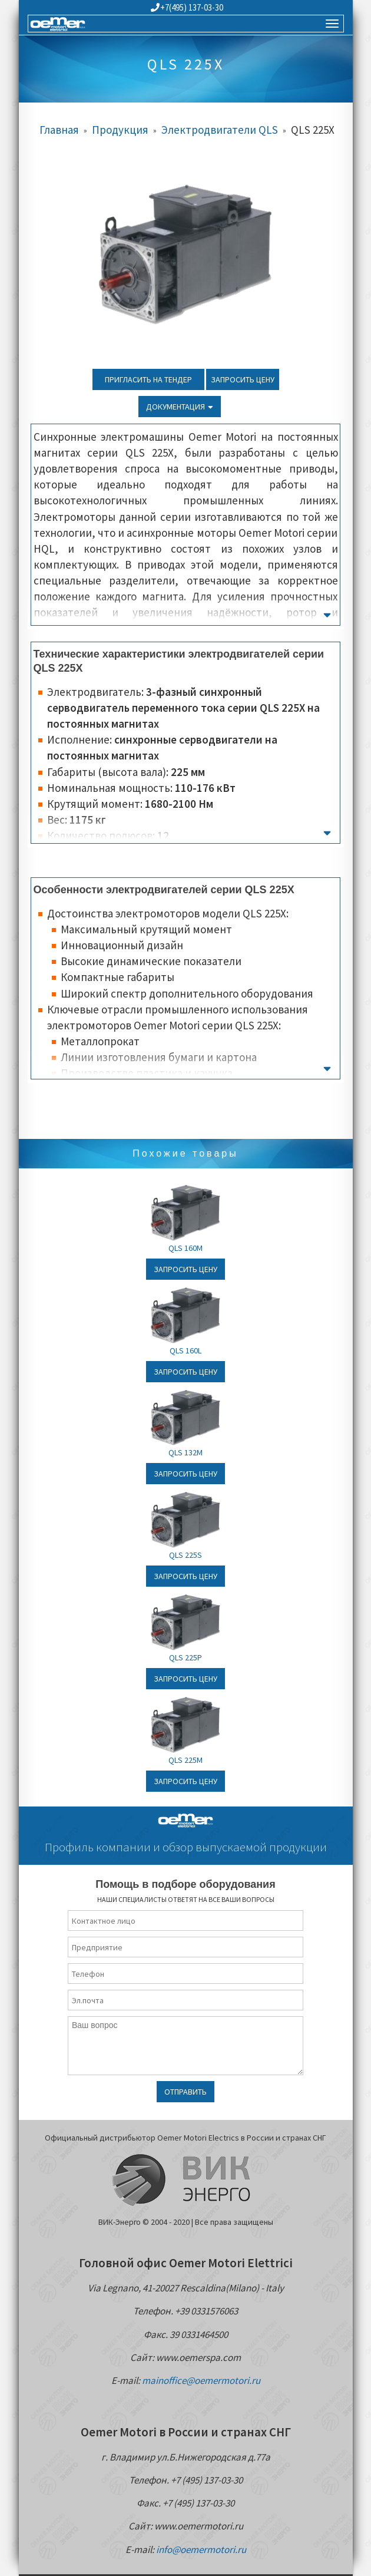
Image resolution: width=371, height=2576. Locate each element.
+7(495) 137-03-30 (187, 7)
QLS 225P (185, 1657)
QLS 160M (185, 1248)
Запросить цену (242, 379)
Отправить (185, 2091)
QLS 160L (185, 1350)
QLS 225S (185, 1555)
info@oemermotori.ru (201, 2549)
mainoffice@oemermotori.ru (201, 2380)
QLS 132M (185, 1452)
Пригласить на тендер (148, 379)
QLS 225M (185, 1760)
